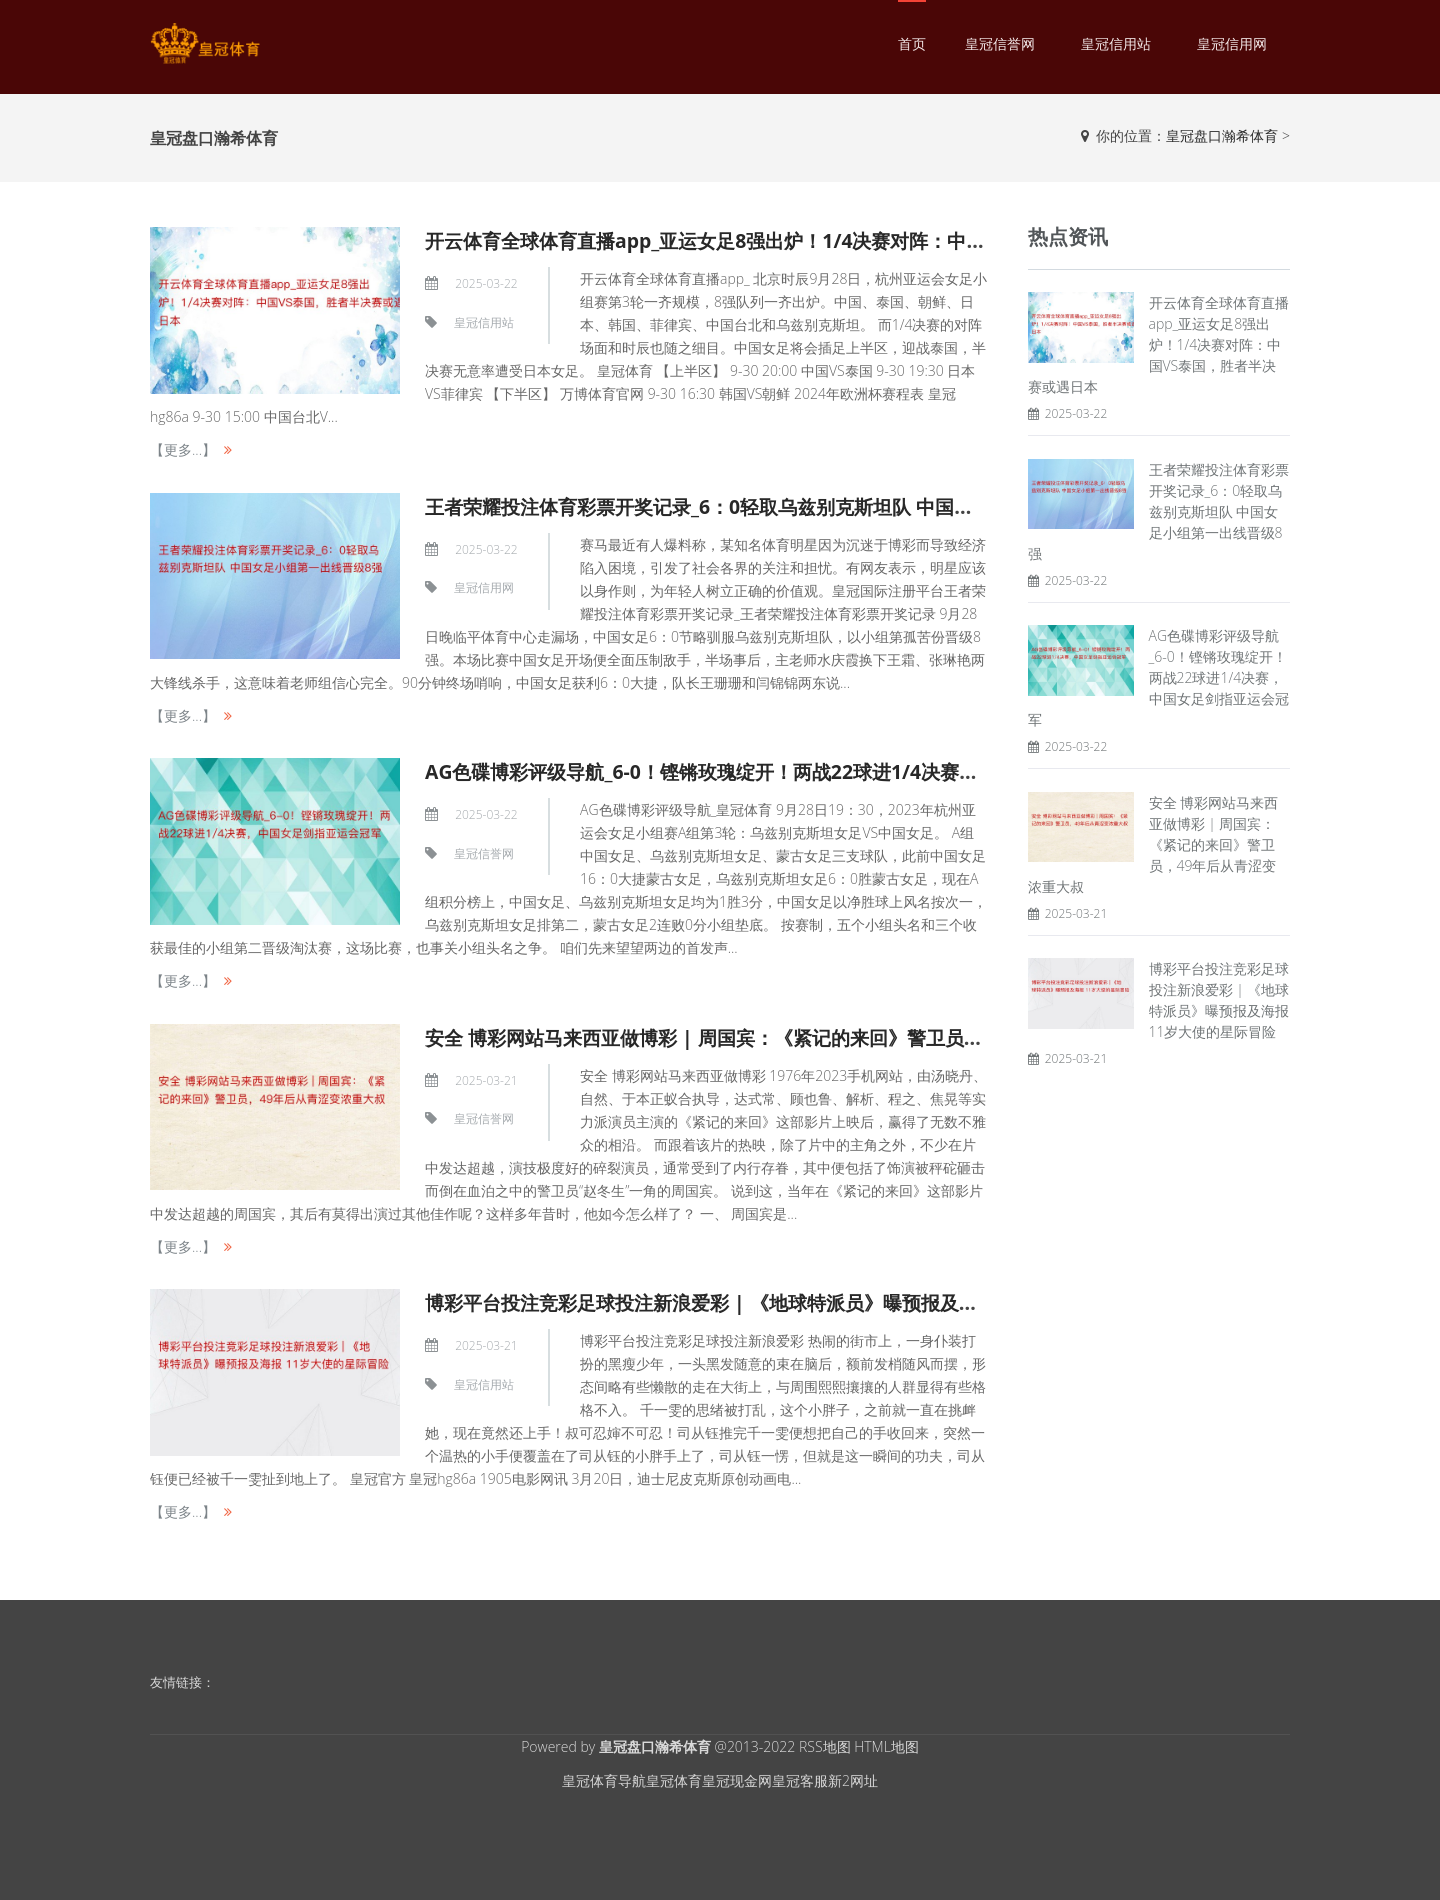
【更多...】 (183, 449)
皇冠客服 (800, 1780)
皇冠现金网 (737, 1780)
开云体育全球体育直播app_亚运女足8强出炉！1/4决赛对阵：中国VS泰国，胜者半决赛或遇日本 (851, 240)
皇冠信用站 (1116, 43)
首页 (912, 43)
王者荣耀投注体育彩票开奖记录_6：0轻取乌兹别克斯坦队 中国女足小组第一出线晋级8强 (819, 506)
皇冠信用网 (1232, 43)
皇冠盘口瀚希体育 (1222, 135)
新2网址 (853, 1780)
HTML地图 (886, 1746)
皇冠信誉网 (1000, 43)
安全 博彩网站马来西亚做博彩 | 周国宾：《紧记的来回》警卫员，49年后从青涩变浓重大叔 (829, 1037)
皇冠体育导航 (604, 1780)
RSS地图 (825, 1746)
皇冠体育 (674, 1780)
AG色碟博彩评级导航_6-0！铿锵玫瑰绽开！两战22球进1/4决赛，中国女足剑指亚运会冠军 (825, 771)
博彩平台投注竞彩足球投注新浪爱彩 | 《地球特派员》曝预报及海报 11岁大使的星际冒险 (819, 1302)
